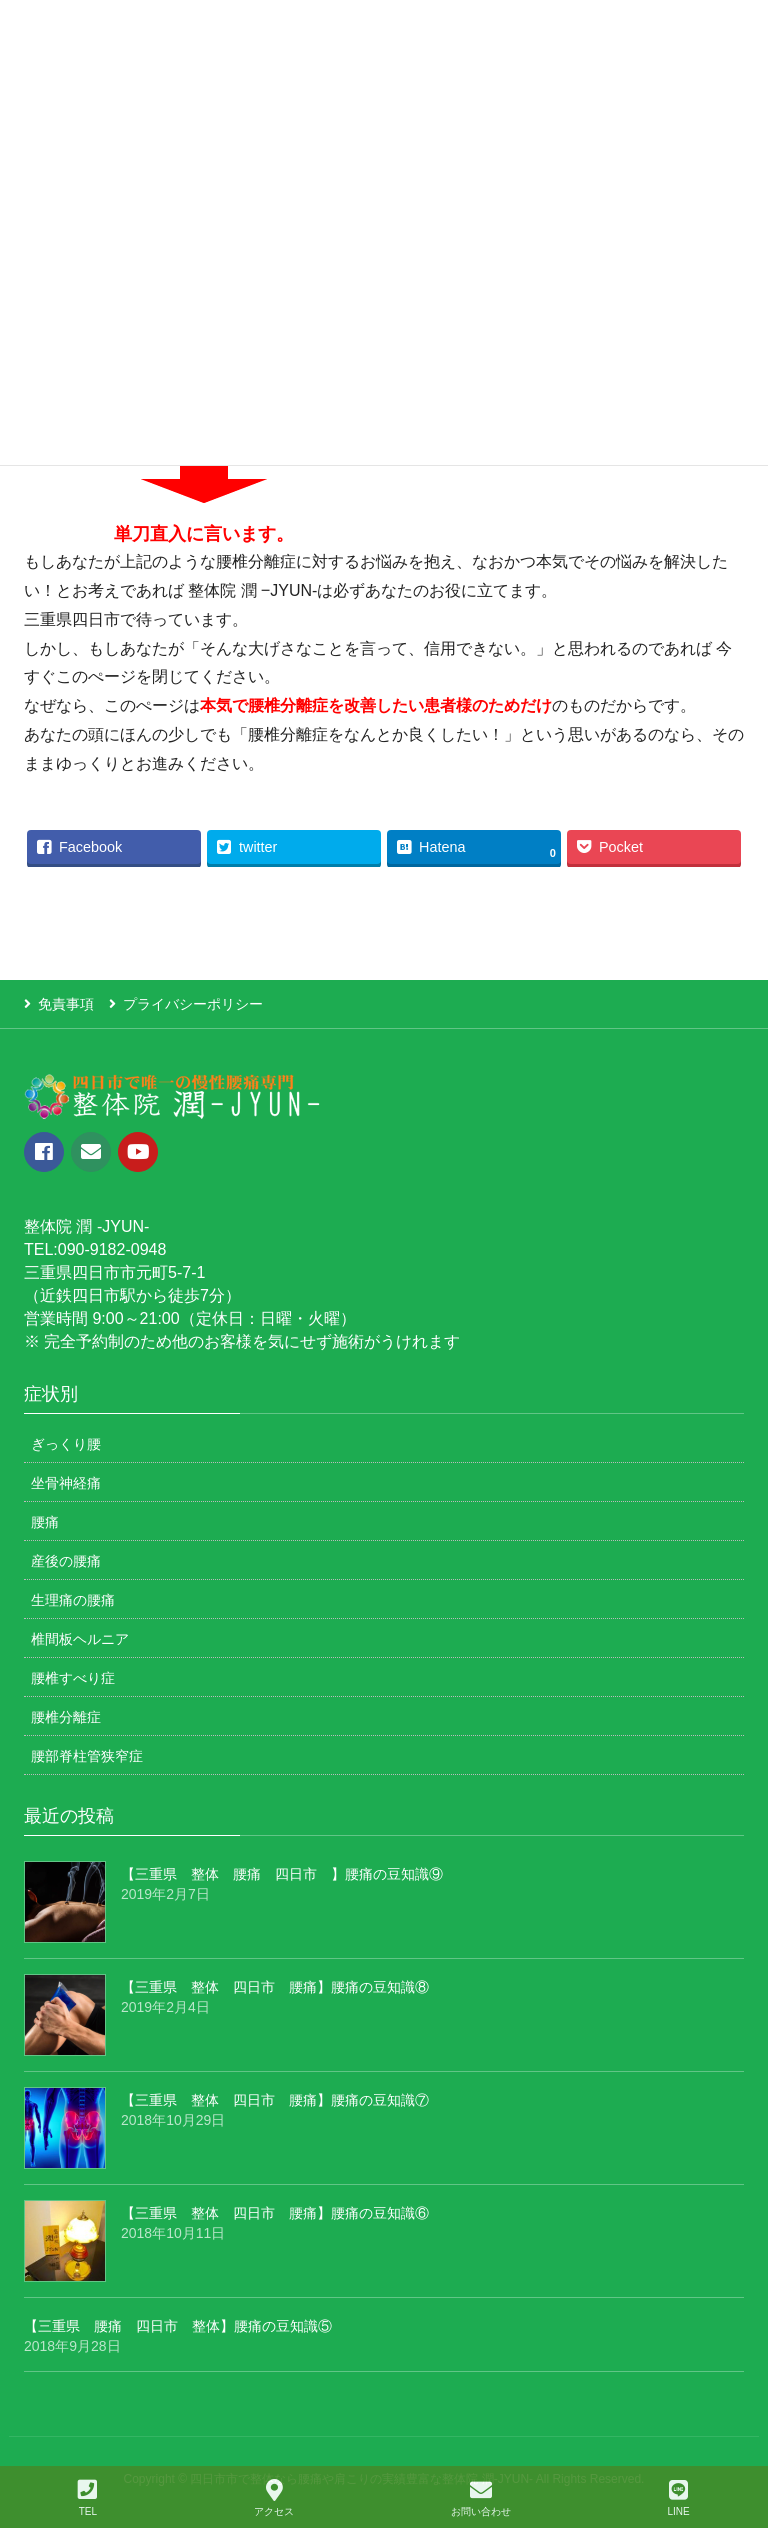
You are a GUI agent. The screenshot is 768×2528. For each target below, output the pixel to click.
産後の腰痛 (66, 1561)
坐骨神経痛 (66, 1483)
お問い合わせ (481, 2498)
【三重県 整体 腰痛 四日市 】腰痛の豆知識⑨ (282, 1874)
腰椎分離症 (66, 1717)
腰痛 (45, 1522)
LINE (678, 2498)
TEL (87, 2498)
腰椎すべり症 (73, 1678)
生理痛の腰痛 (73, 1600)
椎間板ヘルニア (80, 1639)
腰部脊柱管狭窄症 (87, 1756)
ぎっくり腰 (66, 1444)
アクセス (274, 2498)
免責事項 (66, 1004)
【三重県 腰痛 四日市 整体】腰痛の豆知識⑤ (178, 2326)
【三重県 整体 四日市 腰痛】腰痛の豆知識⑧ (275, 1987)
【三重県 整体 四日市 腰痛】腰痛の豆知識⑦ (275, 2100)
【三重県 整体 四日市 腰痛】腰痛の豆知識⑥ (275, 2213)
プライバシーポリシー (193, 1004)
